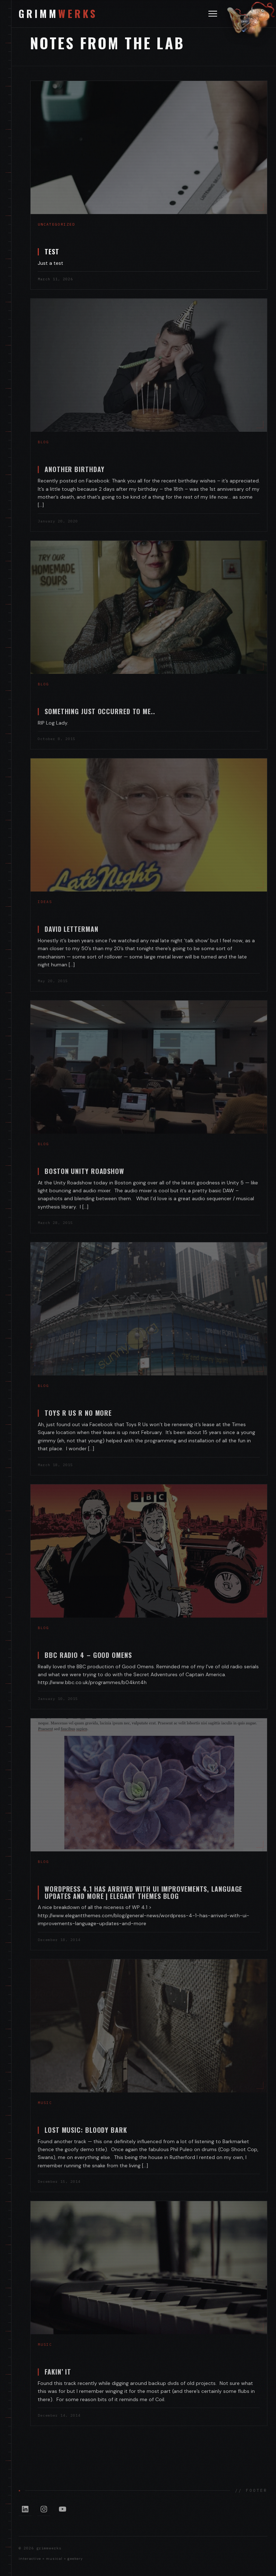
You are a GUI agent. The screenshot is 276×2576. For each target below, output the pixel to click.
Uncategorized (56, 224)
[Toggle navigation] (213, 13)
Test (52, 251)
